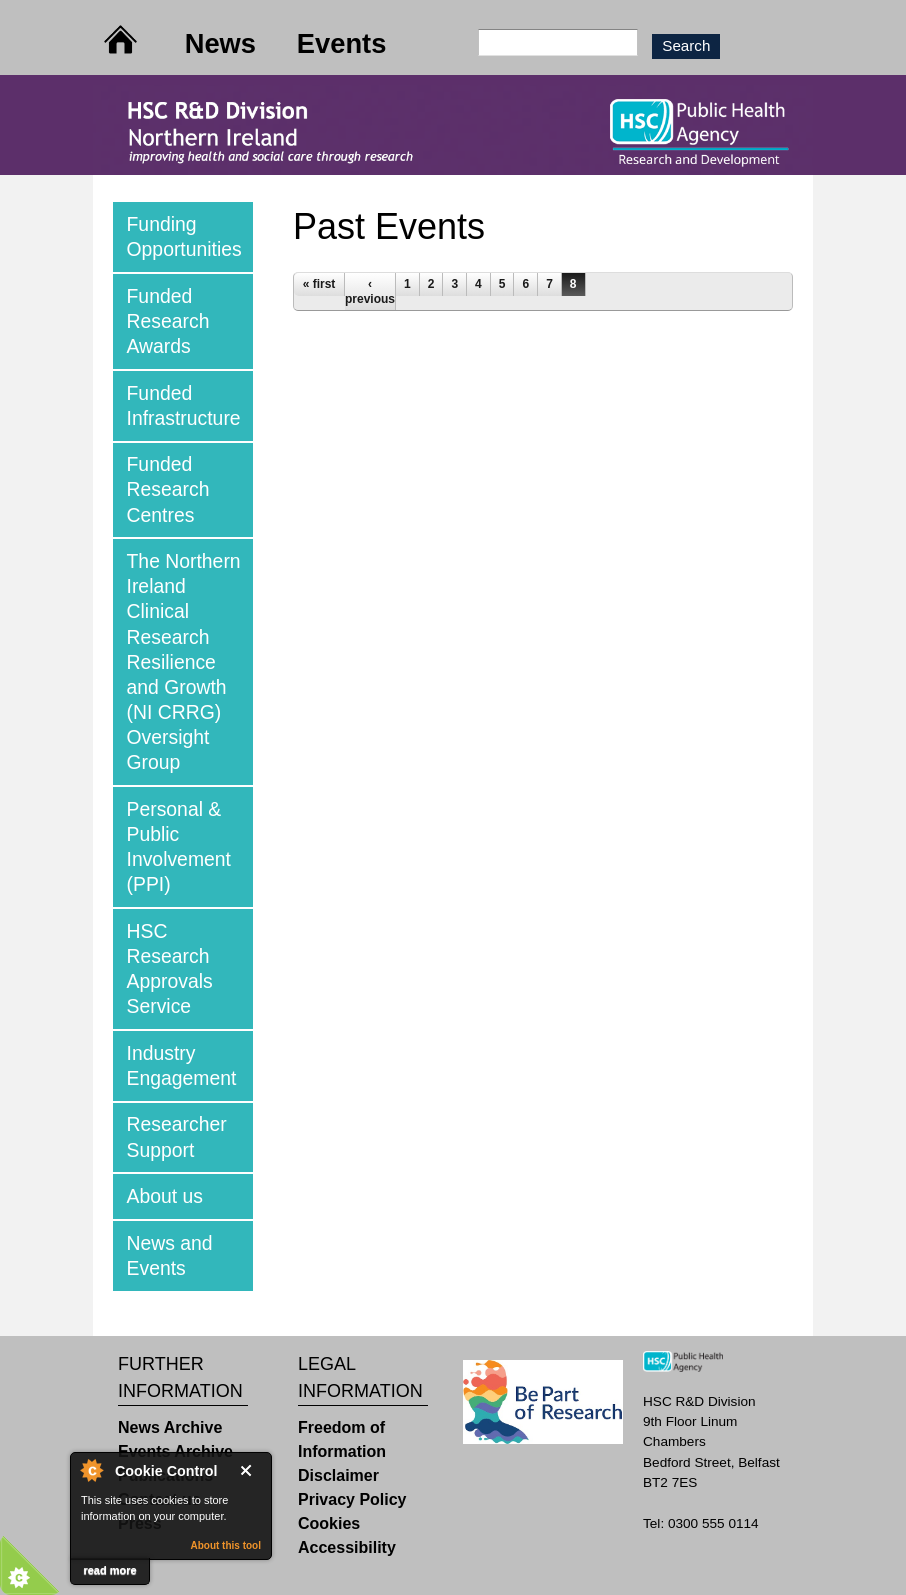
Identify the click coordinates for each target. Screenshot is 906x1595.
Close (250, 1470)
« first (319, 284)
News (220, 43)
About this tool (225, 1545)
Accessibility (347, 1547)
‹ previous (370, 291)
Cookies (329, 1523)
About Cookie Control (91, 1470)
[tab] (183, 237)
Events (342, 43)
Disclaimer (338, 1475)
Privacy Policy (352, 1499)
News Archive (170, 1427)
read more (109, 1570)
